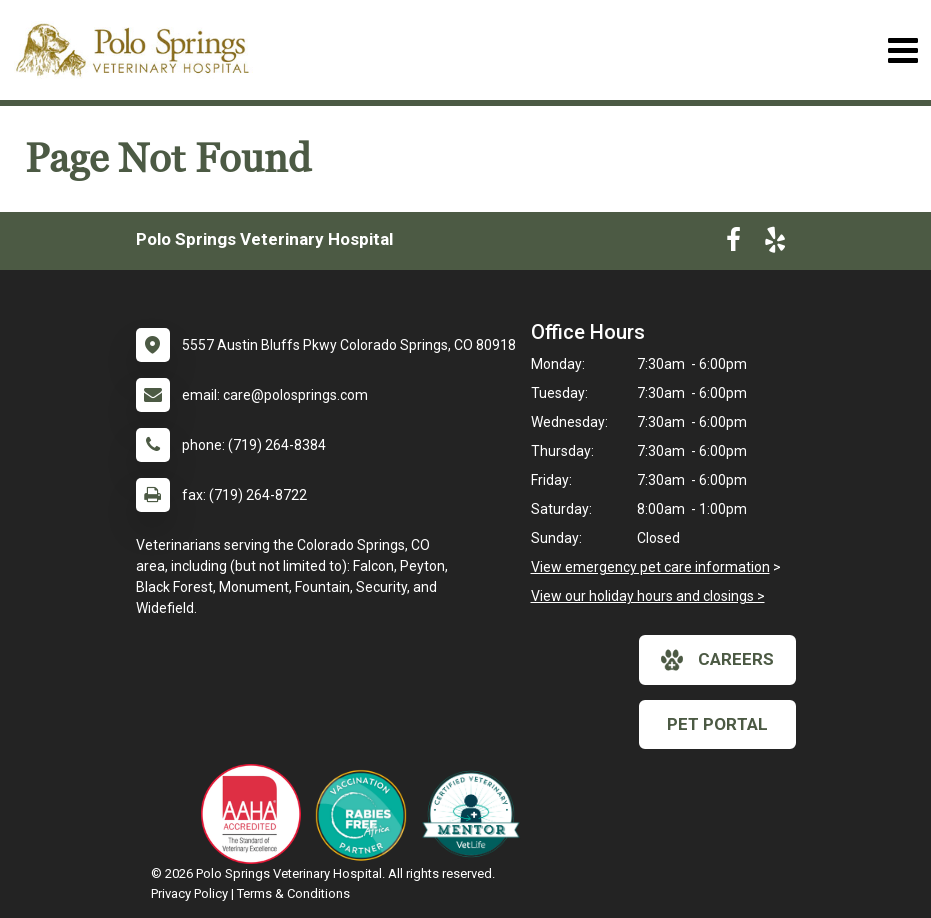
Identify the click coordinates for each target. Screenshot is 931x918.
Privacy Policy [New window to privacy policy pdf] (189, 893)
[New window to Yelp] (775, 244)
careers (717, 660)
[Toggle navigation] (902, 50)
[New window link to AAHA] (256, 814)
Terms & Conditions (293, 893)
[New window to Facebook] (733, 244)
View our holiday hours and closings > (648, 596)
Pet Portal (717, 724)
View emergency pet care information (650, 567)
